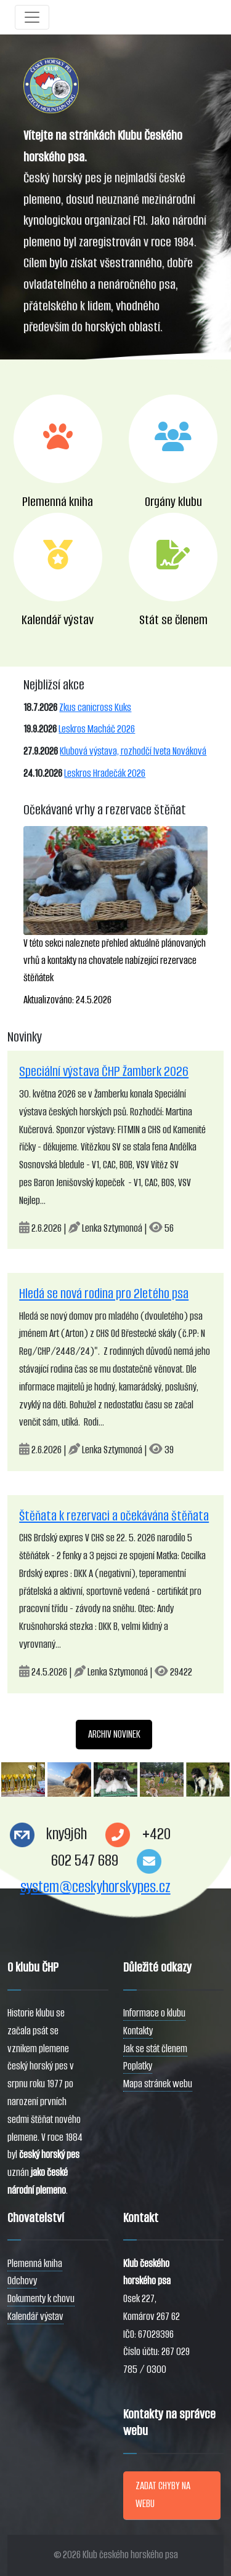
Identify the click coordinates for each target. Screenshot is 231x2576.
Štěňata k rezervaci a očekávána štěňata (114, 1516)
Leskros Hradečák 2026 (104, 773)
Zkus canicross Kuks (95, 707)
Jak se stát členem (155, 2049)
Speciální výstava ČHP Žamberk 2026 (103, 1071)
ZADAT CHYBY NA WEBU (163, 2495)
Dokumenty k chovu (41, 2299)
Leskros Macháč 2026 (97, 729)
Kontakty (138, 2031)
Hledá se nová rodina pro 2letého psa (103, 1293)
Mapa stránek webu (157, 2084)
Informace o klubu (154, 2013)
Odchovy (22, 2281)
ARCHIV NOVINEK (114, 1734)
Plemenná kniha (34, 2264)
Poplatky (137, 2066)
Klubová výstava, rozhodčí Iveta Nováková (133, 751)
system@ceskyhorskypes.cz (95, 1887)
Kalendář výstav (35, 2316)
